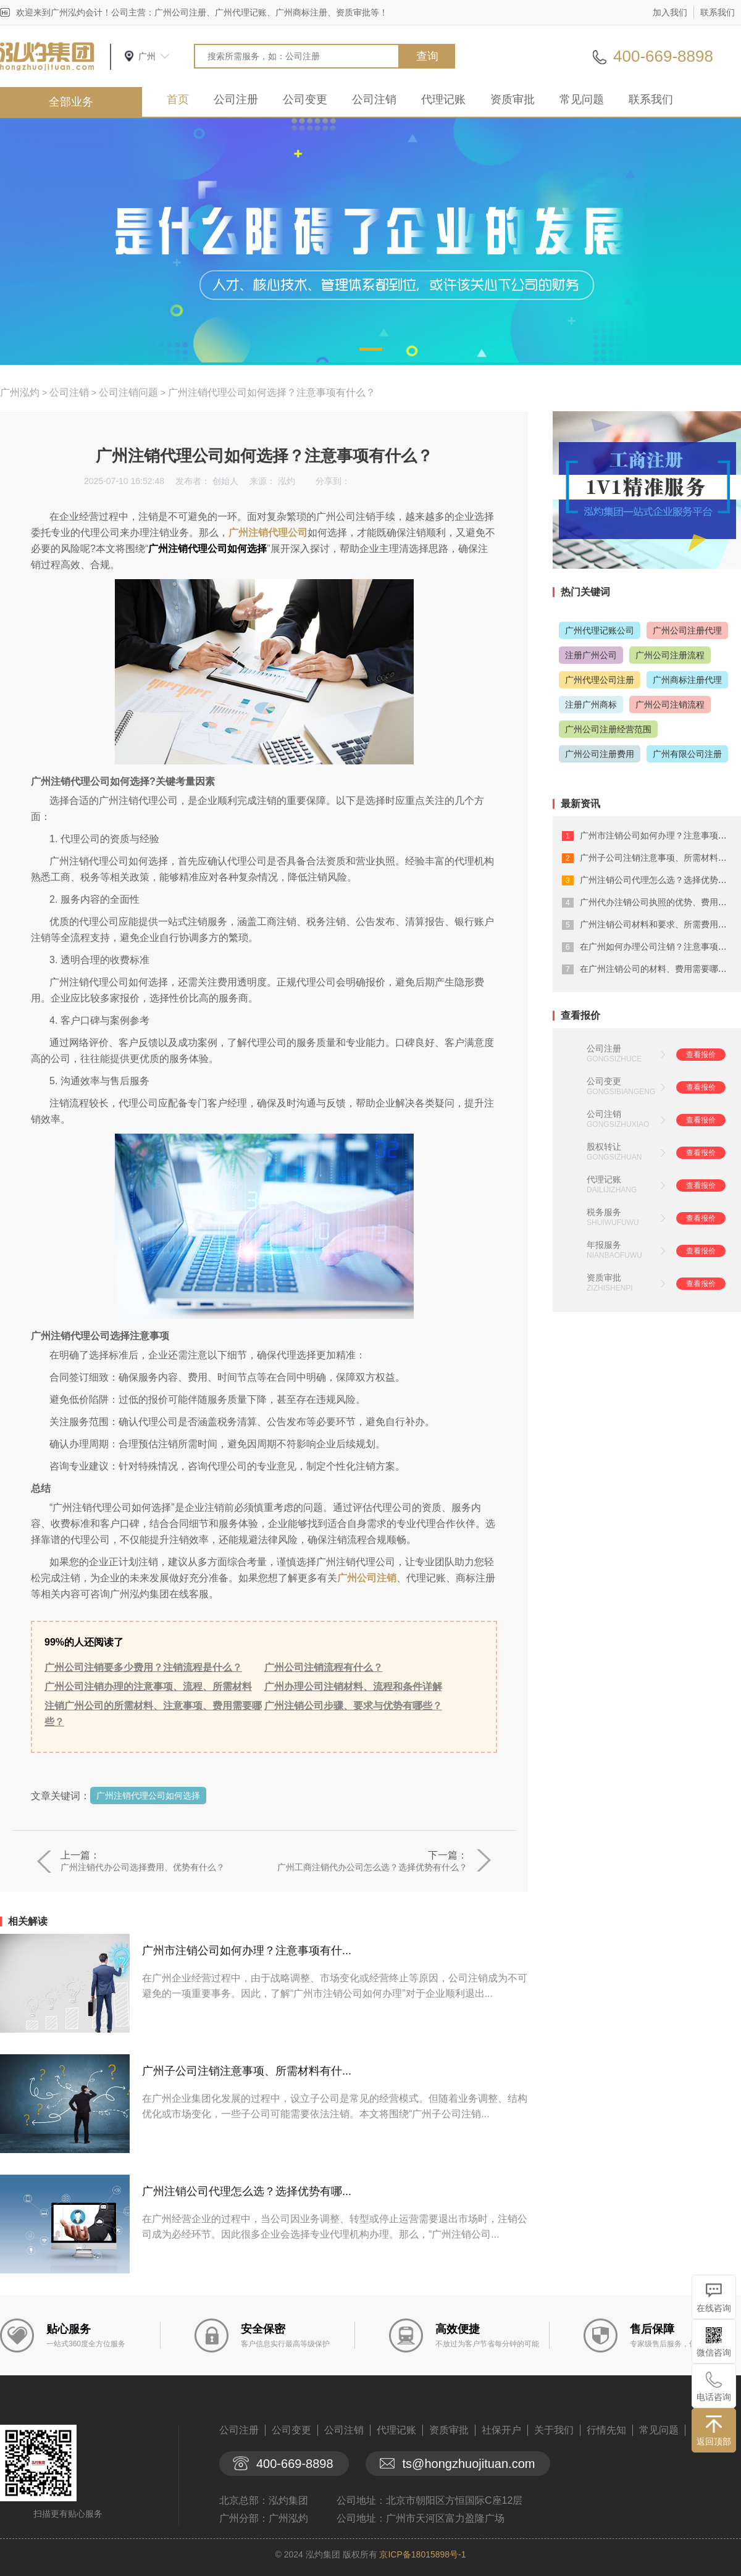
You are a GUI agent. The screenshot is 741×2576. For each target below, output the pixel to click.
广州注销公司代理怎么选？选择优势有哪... (246, 2191)
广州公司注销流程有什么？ (323, 1667)
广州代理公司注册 (599, 680)
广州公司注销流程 (670, 704)
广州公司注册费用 (599, 754)
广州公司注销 (366, 1578)
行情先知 (606, 2430)
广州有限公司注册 (687, 754)
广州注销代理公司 (268, 532)
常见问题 (581, 99)
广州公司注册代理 (687, 630)
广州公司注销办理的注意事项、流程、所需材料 (148, 1686)
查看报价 (701, 1054)
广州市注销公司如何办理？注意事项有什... (246, 1950)
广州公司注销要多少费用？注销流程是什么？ (143, 1667)
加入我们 (670, 12)
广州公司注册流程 (670, 655)
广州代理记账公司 (599, 630)
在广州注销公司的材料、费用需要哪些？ (657, 969)
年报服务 (604, 1245)
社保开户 (501, 2430)
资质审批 (512, 99)
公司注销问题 (128, 392)
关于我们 (554, 2430)
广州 (147, 56)
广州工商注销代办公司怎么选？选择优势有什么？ (372, 1867)
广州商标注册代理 (687, 680)
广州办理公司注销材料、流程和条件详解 (353, 1686)
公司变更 (305, 99)
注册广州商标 (591, 704)
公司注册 (236, 99)
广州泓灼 (20, 392)
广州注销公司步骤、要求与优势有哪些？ (353, 1705)
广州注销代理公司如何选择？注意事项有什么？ (271, 392)
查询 (427, 56)
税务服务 (604, 1212)
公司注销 (374, 99)
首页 (178, 99)
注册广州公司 (591, 655)
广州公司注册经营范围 (608, 729)
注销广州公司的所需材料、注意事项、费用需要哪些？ (153, 1713)
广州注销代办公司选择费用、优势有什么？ (143, 1867)
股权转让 (604, 1147)
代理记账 (443, 99)
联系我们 (717, 12)
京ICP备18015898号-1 (422, 2554)
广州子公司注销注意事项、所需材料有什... (246, 2071)
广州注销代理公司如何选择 (148, 1795)
